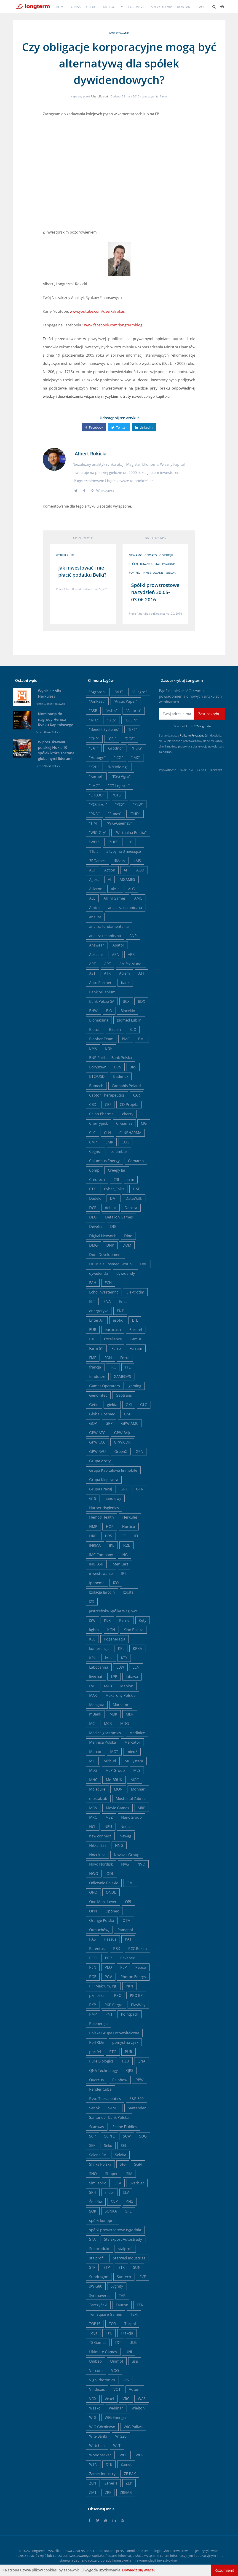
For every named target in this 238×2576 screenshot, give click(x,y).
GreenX (120, 1451)
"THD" (135, 813)
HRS (108, 1535)
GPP (109, 1423)
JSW (92, 1620)
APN (115, 954)
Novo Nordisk (101, 1864)
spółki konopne (102, 2220)
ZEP (129, 2483)
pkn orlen (97, 1995)
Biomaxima (98, 1020)
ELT (92, 1301)
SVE (142, 2276)
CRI (116, 1179)
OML (130, 1882)
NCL (92, 1826)
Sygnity (117, 2286)
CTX (92, 1188)
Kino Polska (133, 1629)
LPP (114, 1676)
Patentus (97, 1948)
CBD (92, 1104)
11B (129, 841)
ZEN (92, 2483)
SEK (92, 2145)
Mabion (126, 1686)
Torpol (130, 2323)
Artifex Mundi (130, 963)
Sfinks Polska (100, 2164)
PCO (92, 1957)
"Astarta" (133, 710)
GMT (128, 1414)
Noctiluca (97, 1854)
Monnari (138, 1789)
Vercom (96, 2370)
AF (126, 870)
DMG (93, 1245)
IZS (91, 1601)
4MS (137, 860)
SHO (93, 2173)
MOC (135, 1779)
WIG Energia (115, 2417)
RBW (140, 2079)
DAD (137, 1188)
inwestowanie (119, 33)
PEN (92, 1967)
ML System (134, 1761)
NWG (93, 1873)
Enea (123, 1301)
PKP (92, 2004)
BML (141, 1038)
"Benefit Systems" (104, 729)
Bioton (95, 1029)
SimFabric (97, 2183)
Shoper (111, 2173)
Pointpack (129, 2014)
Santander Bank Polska (109, 2117)
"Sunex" (114, 813)
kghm (94, 1629)
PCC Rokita (137, 1948)
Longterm (38, 2551)
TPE (109, 2333)
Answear (96, 945)
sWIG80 (95, 2286)
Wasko (95, 2408)
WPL (123, 2455)
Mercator (132, 1742)
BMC (126, 1038)
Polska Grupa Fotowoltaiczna (114, 2033)
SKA (118, 2183)
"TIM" (93, 823)
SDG (143, 2136)
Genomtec (98, 1395)
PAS (92, 1939)
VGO (115, 2370)
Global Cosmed (102, 1414)
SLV (126, 2192)
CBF (108, 1104)
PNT (108, 2014)
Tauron (122, 2304)
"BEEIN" (131, 720)
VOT (116, 2389)
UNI (129, 2351)
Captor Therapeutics (107, 1095)
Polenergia (98, 2023)
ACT (92, 870)
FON (108, 1357)
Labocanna (98, 1667)
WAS (142, 2398)
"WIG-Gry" (97, 832)
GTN (140, 1489)
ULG (133, 2342)
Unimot (116, 2361)
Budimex (120, 1076)
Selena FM (98, 2154)
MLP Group (115, 1770)
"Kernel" (96, 776)
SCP (92, 2136)
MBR (130, 1714)
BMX (93, 1048)
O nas (76, 7)
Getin (94, 1404)
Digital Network (102, 1235)
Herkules (130, 1517)
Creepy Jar (117, 1170)
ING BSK (96, 1564)
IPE (123, 1573)
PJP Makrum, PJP (103, 1986)
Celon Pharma (101, 1113)
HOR (110, 1526)
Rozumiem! (224, 2570)
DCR (92, 1207)
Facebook (94, 427)
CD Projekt (129, 1104)
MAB (108, 1686)
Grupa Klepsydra (103, 1479)
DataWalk (134, 1198)
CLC (92, 1132)
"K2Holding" (117, 766)
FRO (113, 1367)
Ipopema (96, 1582)
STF (92, 2267)
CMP (93, 1142)
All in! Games (115, 898)
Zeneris (110, 2483)
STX (121, 2267)
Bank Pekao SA (101, 1001)
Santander (137, 2108)
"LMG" (94, 785)
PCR (108, 1957)
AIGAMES (127, 879)
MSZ (109, 1817)
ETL (135, 1320)
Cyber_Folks (114, 1188)
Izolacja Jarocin (102, 1592)
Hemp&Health (101, 1517)
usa (135, 2361)
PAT (128, 1939)
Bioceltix (127, 1010)
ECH (108, 1282)
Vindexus (97, 2389)
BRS (133, 1067)
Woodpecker (100, 2455)
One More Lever (103, 1901)
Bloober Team (101, 1038)
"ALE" (119, 691)
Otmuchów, (99, 1929)
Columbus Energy (104, 1160)
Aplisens (96, 954)
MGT (114, 1751)
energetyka (98, 1310)
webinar (62, 555)
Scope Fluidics (124, 2126)
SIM (129, 2173)
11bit (93, 851)
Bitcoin (115, 1029)
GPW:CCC (97, 1442)
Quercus (96, 2079)
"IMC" (135, 757)
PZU (125, 2061)
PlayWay (138, 2004)
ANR (133, 935)
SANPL (113, 2108)
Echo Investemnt (103, 1292)
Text (134, 2314)
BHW (93, 1010)
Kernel (124, 1620)
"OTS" (117, 795)
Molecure (97, 1789)
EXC (92, 1339)
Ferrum (135, 1348)
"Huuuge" (97, 757)
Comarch (136, 1160)
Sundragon (98, 2276)
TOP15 (94, 2323)
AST (92, 973)
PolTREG (96, 2042)
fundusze (97, 1376)
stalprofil (96, 2258)
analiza (95, 917)
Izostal (128, 1592)
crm (130, 1179)
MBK (113, 1714)
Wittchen (97, 2445)
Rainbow (119, 2079)
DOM (127, 1245)
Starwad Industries (129, 2258)
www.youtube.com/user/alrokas (97, 311)
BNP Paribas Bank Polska (110, 1057)
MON (118, 1789)
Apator (118, 945)
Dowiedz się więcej (138, 2570)
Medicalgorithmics (105, 1732)
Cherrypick (98, 1123)
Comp (94, 1170)
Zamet (126, 2464)
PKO (117, 1995)
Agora (94, 879)
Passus (110, 1939)
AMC (138, 898)
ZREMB (126, 2492)
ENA (107, 1301)
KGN (111, 1629)
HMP (93, 1526)
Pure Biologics (101, 2061)
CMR (109, 1142)
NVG (125, 1864)
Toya (93, 2333)
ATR (107, 973)
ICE (123, 1535)
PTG (112, 2051)
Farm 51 (96, 1348)
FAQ (201, 7)
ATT (141, 973)
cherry (127, 1113)
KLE (92, 1639)
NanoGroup (131, 1817)
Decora (131, 1207)
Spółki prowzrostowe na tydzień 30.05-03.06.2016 (155, 592)
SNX (129, 2201)
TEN (140, 2304)
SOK (92, 2211)
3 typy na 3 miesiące (123, 851)
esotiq (118, 1320)
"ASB (93, 710)
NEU (108, 1826)
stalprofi (125, 2248)
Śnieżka (95, 2201)
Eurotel (135, 1329)
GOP (93, 1423)
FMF (92, 1357)
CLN (107, 1132)
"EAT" (93, 748)
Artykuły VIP (161, 7)
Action (109, 870)
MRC (93, 1817)
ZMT (92, 2492)
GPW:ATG (150, 555)
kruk (108, 1657)
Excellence (113, 1339)
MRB (141, 1807)
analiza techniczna (105, 935)
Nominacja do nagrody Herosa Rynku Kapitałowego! (56, 719)
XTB (109, 2464)
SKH (92, 2192)
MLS (136, 1770)
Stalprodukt (99, 2248)
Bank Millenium (102, 992)
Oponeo (112, 1911)
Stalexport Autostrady (123, 2239)
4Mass (119, 860)
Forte (124, 1357)
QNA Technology (103, 2070)
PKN (129, 1986)
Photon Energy (133, 1976)
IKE (73, 555)
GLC (143, 1404)
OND (93, 1892)
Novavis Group (126, 1854)
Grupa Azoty (100, 1460)
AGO (140, 870)
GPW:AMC (135, 555)
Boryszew (97, 1067)
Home (60, 7)
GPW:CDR (122, 1442)
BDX (141, 1001)
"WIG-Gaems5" (119, 823)
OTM (127, 1920)
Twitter (119, 427)
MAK (93, 1695)
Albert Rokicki (99, 96)
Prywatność (167, 770)
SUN (137, 2267)
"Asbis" (112, 710)
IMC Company (101, 1554)
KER (107, 1620)
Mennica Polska (102, 1742)
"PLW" (138, 804)
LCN (136, 1667)
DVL (143, 1263)
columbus (119, 1151)
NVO (141, 1864)
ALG (131, 888)
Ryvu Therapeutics (105, 2098)
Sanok (94, 2108)
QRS (129, 2070)
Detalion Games (119, 1217)
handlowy (112, 1498)
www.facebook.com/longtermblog (113, 325)
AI (109, 879)
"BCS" (111, 720)
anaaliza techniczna (125, 907)
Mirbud (110, 1761)
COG (125, 1142)
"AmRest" (97, 701)
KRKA (137, 1648)
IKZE (126, 1545)
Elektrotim (135, 1292)
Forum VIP (136, 7)
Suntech (124, 2276)
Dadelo (95, 1198)
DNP (110, 1245)
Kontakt (184, 7)
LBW (120, 1667)
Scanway (96, 2126)
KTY (124, 1657)
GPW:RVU (97, 1451)
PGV (108, 1976)
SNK (114, 2201)
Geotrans (124, 1395)
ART (107, 963)
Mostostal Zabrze (131, 1798)
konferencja (99, 1648)
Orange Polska (101, 1920)
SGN (138, 2164)
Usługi (91, 7)
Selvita (120, 2154)
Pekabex (127, 1957)
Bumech (96, 1085)
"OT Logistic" (119, 785)
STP (107, 2267)
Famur (136, 1339)
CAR (136, 1095)
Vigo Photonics (102, 2379)
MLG (93, 1770)
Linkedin (144, 427)
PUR (128, 2051)
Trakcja (127, 2333)
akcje (115, 888)
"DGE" (129, 738)
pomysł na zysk (125, 2042)
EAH (92, 1282)
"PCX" (120, 804)
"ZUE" (113, 841)
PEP (123, 1967)
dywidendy (125, 1273)
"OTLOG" (96, 795)
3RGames (97, 860)
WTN (93, 2464)
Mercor (95, 1751)
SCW (127, 2136)
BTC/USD (97, 1076)
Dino (128, 1235)
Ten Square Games (105, 2314)
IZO (116, 1582)
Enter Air (96, 1320)
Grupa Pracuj (100, 1489)
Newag (125, 1836)
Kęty (142, 1620)
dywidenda (98, 1273)
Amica (94, 907)
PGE (92, 1976)
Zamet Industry (102, 2473)
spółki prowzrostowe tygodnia (152, 564)
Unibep (95, 2361)
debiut (110, 1207)
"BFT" (132, 729)
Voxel (109, 2398)
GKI (129, 1404)
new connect (100, 1836)
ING (124, 1554)
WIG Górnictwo (102, 2426)
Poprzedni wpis (83, 538)
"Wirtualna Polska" (131, 832)
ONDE (111, 1892)
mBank (95, 1714)
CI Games (124, 1123)
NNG (119, 1845)
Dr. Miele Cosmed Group (110, 1263)
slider (109, 2192)
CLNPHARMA (130, 1132)
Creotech (97, 1179)
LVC (92, 1686)
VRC (126, 2398)
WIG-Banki (98, 2436)
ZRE (108, 2492)
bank (125, 982)
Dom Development (105, 1254)
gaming (134, 1385)
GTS (92, 1498)
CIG (144, 1123)
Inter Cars (120, 1564)
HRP (92, 1535)
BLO (132, 1029)
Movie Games (117, 1807)
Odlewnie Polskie (103, 1882)
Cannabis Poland (126, 1085)
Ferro (116, 1348)
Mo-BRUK (114, 1779)
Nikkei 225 (98, 1845)
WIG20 (120, 2436)
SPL (128, 2211)
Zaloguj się (203, 726)
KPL (121, 1648)
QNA (141, 2061)
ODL (110, 1873)
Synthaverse (99, 2295)
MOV (93, 1807)
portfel (134, 573)
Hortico (128, 1526)
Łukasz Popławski (54, 704)
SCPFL (109, 2136)
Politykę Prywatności (194, 735)
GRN (139, 1451)
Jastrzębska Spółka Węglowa (113, 1610)
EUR (92, 1329)
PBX (116, 1948)
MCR (108, 1723)
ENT (120, 1310)
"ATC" (94, 720)
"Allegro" (139, 691)
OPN (93, 1911)
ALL (92, 898)
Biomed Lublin (129, 1020)
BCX (126, 1001)
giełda (171, 573)
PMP (93, 2014)
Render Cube (100, 2089)
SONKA (111, 2211)
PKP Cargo (113, 2004)
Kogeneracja (114, 1639)
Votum (135, 2389)
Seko (108, 2145)
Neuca (125, 1826)
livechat (95, 1676)
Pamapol (125, 1929)
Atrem (124, 973)
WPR (140, 2455)
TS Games (97, 2342)
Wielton (138, 2408)
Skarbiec (137, 2183)
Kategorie (111, 7)
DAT (113, 1198)
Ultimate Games (103, 2351)
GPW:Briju (166, 555)
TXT (118, 2342)
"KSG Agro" (121, 776)
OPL (128, 1901)
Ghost (167, 2551)
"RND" (94, 813)
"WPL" (94, 841)
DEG (93, 1217)
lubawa (132, 1676)
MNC (93, 1779)
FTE (128, 1367)
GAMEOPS (122, 1376)
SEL (124, 2145)
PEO (108, 1967)
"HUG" (136, 748)
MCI (92, 1723)
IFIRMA (95, 1545)
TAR (122, 2295)
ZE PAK (130, 2473)
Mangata (96, 1704)
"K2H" (94, 766)
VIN (126, 2379)
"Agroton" (97, 691)
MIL (92, 1761)
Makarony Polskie (120, 1695)
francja (95, 1367)
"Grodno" (115, 748)
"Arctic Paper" (125, 701)
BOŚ (117, 1067)
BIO (109, 1010)
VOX (92, 2398)
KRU (92, 1657)
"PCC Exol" (98, 804)
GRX (124, 1489)
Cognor (95, 1151)
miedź (132, 1751)
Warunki (186, 770)
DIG (113, 1226)
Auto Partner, (100, 982)
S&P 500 (136, 2098)
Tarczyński (98, 2304)
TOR (112, 2323)
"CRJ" (112, 738)
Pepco (140, 1967)
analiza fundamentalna (109, 926)
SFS (123, 2164)
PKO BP (136, 1995)
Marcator (121, 1704)
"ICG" (118, 757)
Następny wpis (155, 538)
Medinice (137, 1732)
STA (92, 2239)
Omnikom (133, 2551)
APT (92, 963)
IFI (136, 1535)
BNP (108, 1048)
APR (131, 954)
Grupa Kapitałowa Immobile (113, 1470)
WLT (116, 2445)
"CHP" (94, 738)
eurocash (113, 1329)
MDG (124, 1723)
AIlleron (95, 888)
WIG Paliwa (133, 2426)
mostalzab (98, 1798)
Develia (95, 1226)
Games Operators (104, 1385)
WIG (92, 2417)
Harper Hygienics (104, 1507)
